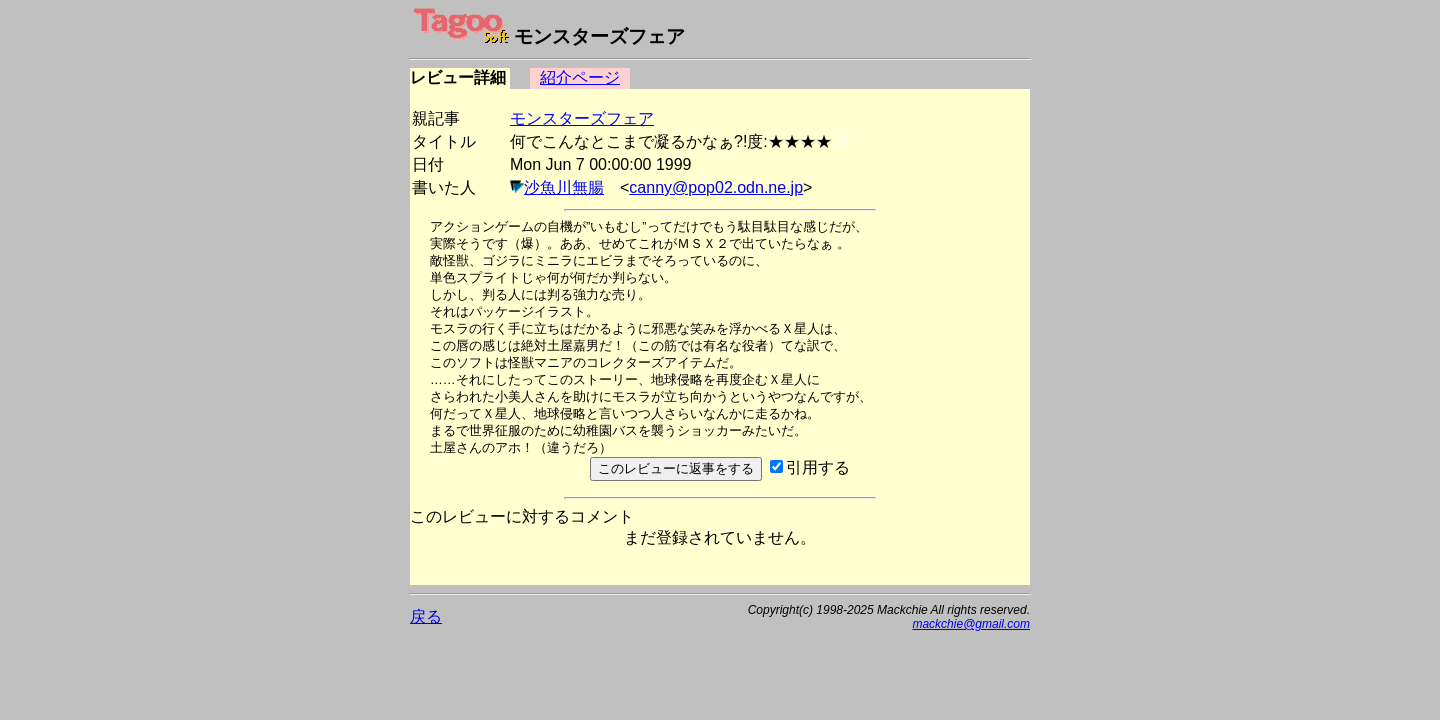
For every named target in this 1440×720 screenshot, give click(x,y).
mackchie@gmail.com (971, 624)
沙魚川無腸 (564, 187)
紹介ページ (580, 77)
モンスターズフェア (582, 118)
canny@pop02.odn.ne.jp (716, 187)
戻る (426, 616)
